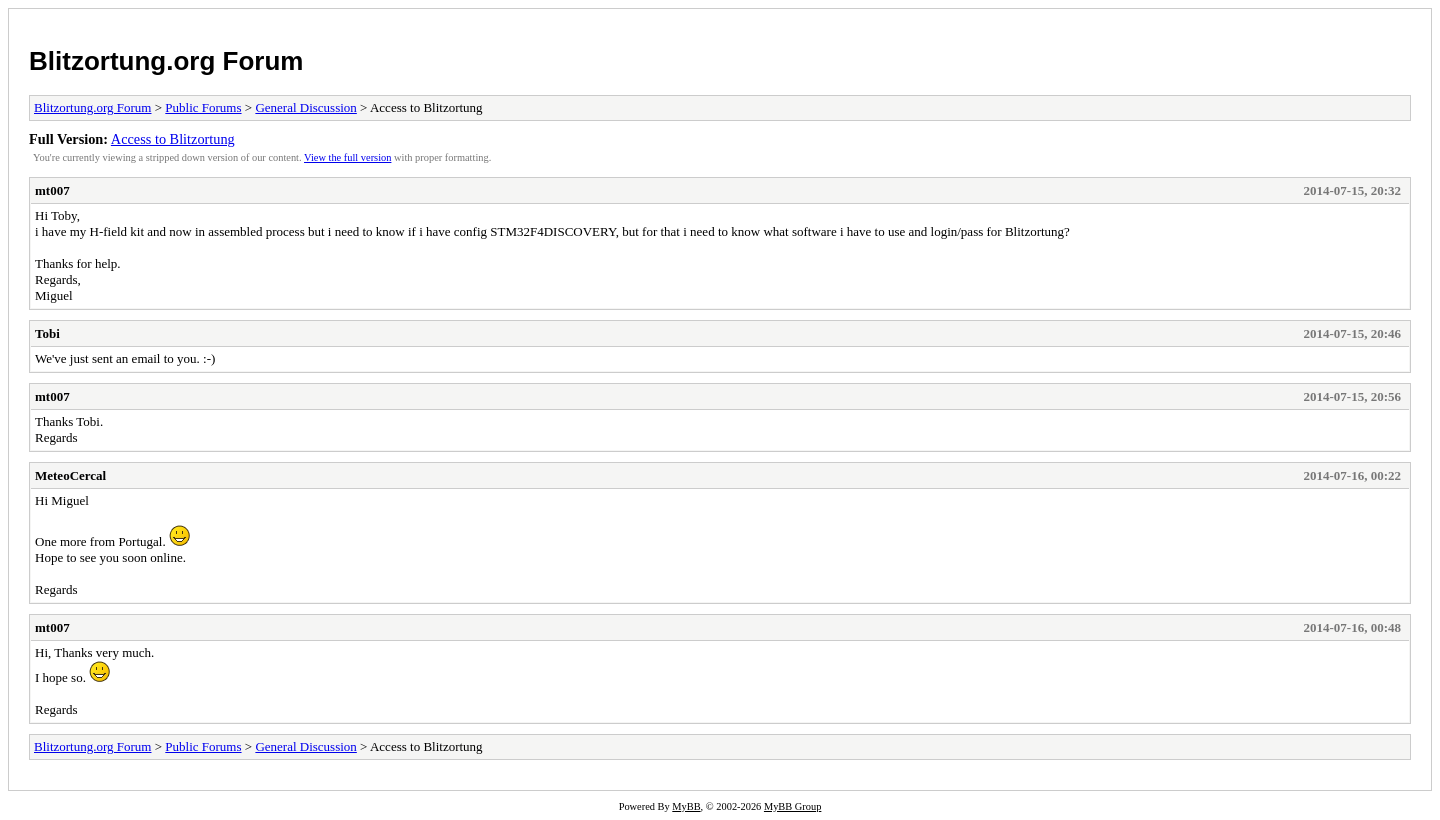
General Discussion (305, 107)
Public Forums (203, 107)
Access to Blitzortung (173, 139)
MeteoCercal (70, 475)
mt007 (52, 190)
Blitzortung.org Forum (166, 61)
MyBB (686, 806)
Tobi (47, 333)
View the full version (347, 157)
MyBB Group (792, 806)
